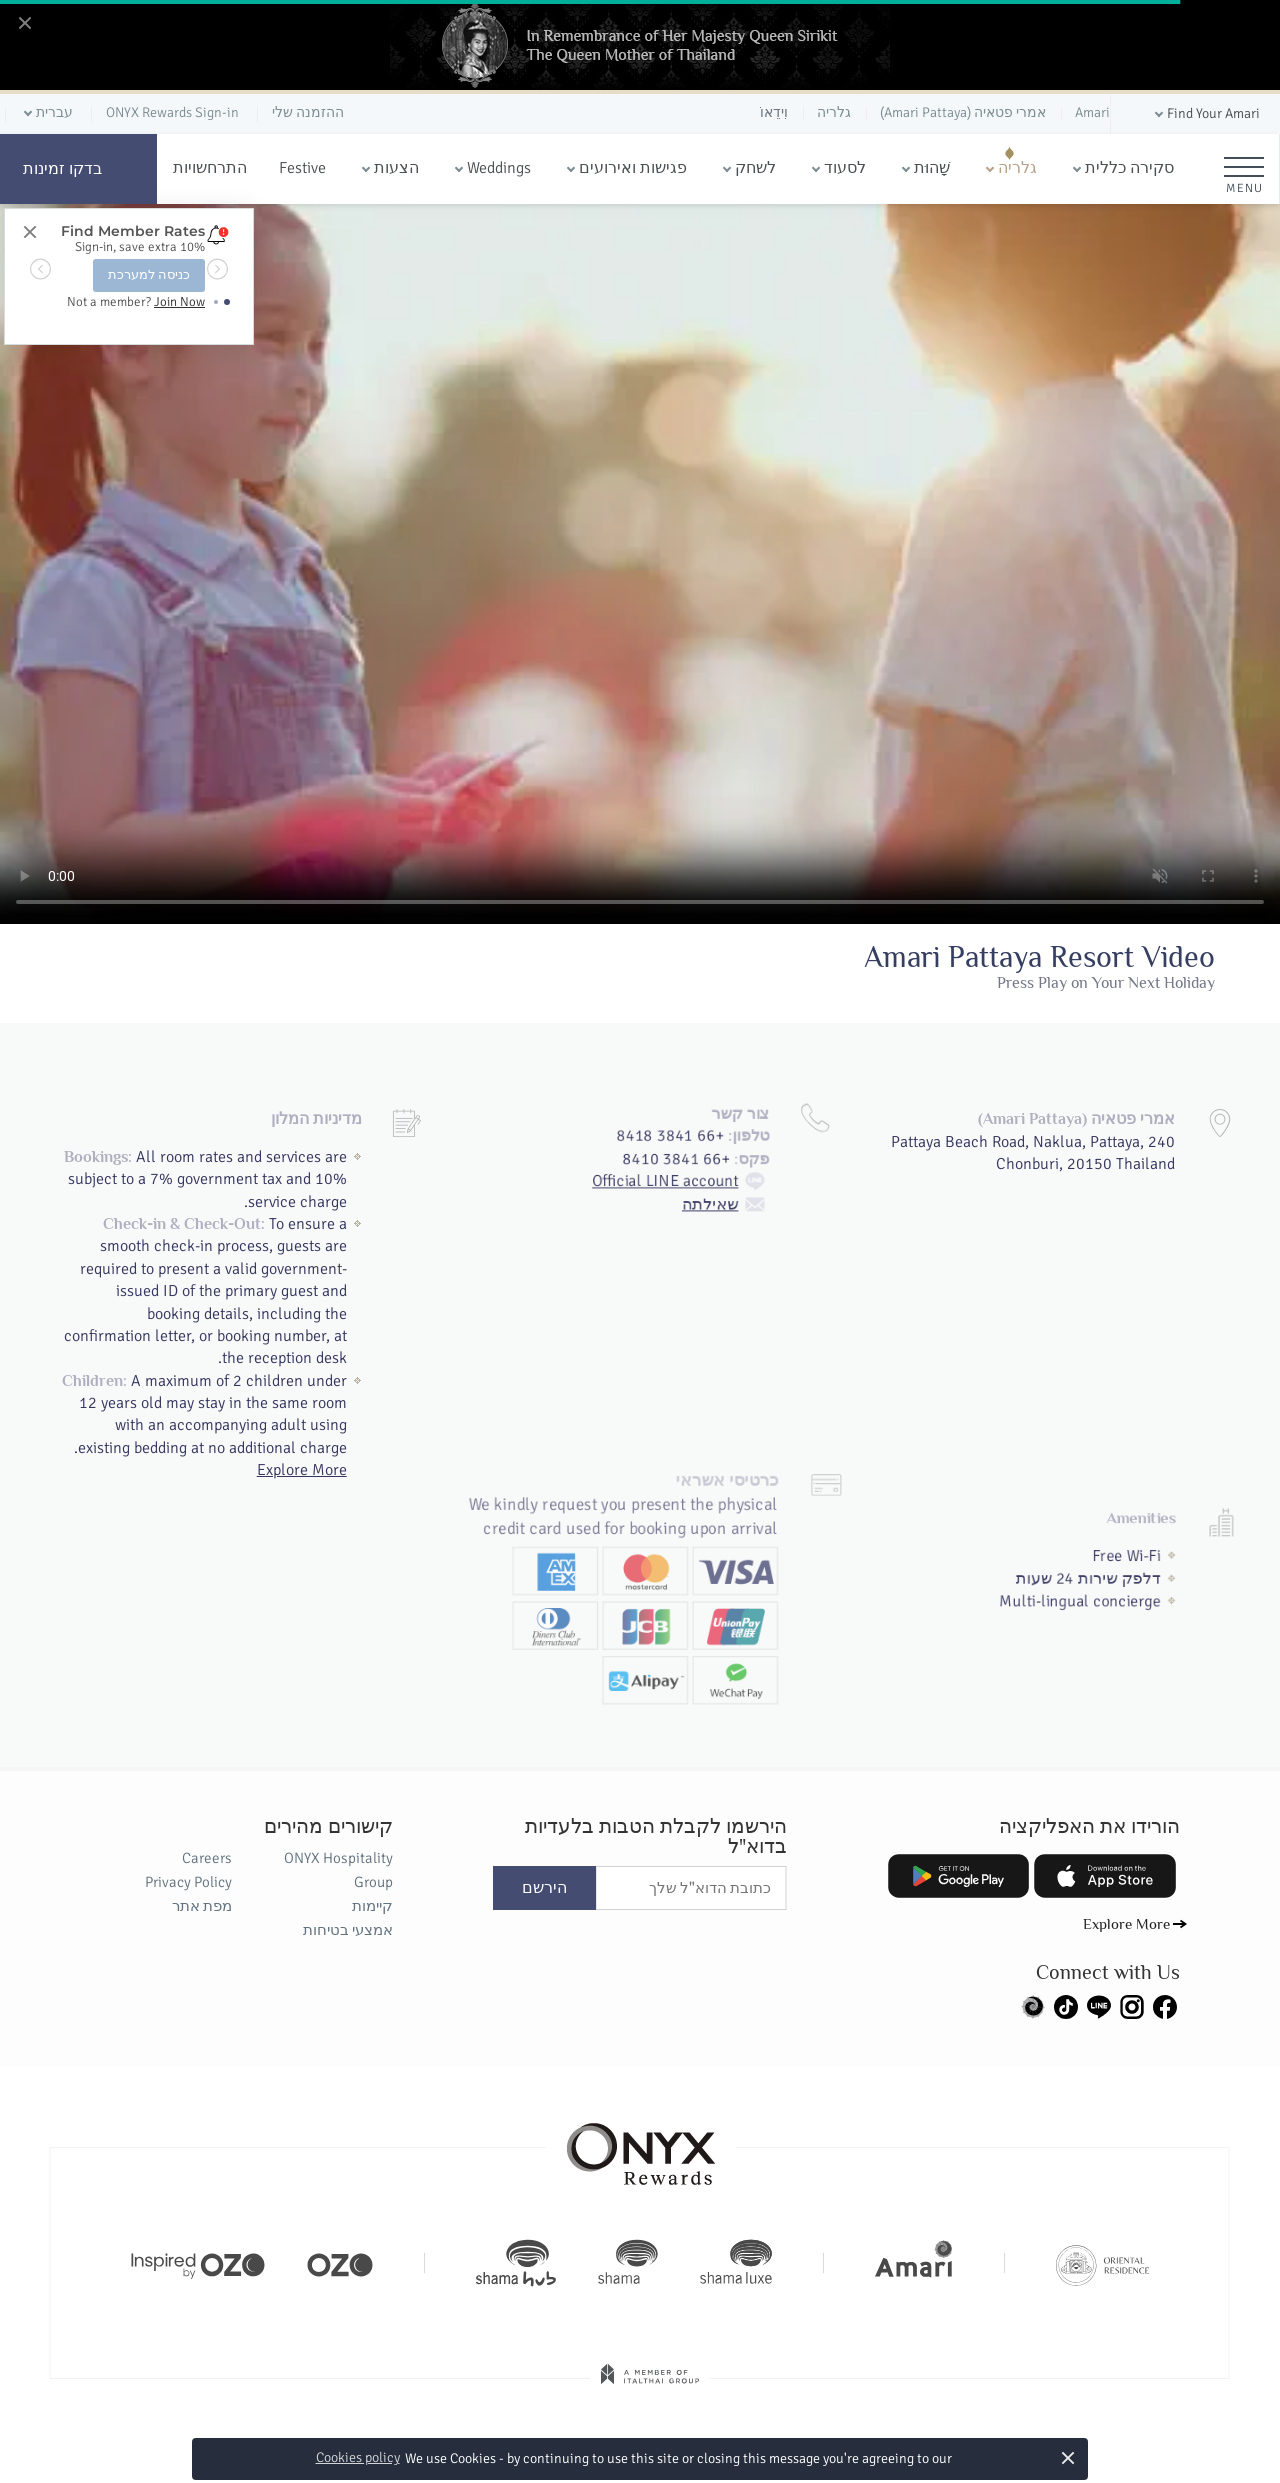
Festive (302, 168)
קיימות (372, 1906)
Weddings (499, 168)
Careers (207, 1858)
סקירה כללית (1129, 168)
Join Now (179, 302)
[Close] (24, 24)
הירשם (544, 1888)
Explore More (302, 1467)
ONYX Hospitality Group (338, 1870)
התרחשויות (210, 168)
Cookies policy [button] (358, 2457)
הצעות (396, 168)
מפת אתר (202, 1906)
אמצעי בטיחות (348, 1930)
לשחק (755, 168)
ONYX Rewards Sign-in (172, 112)
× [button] (1068, 2457)
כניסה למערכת (149, 275)
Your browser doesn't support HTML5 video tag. (640, 564)
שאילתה (734, 1148)
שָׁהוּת (932, 168)
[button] (1205, 114)
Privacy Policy (188, 1882)
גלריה (1017, 168)
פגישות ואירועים (633, 168)
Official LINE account (684, 1123)
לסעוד (845, 168)
